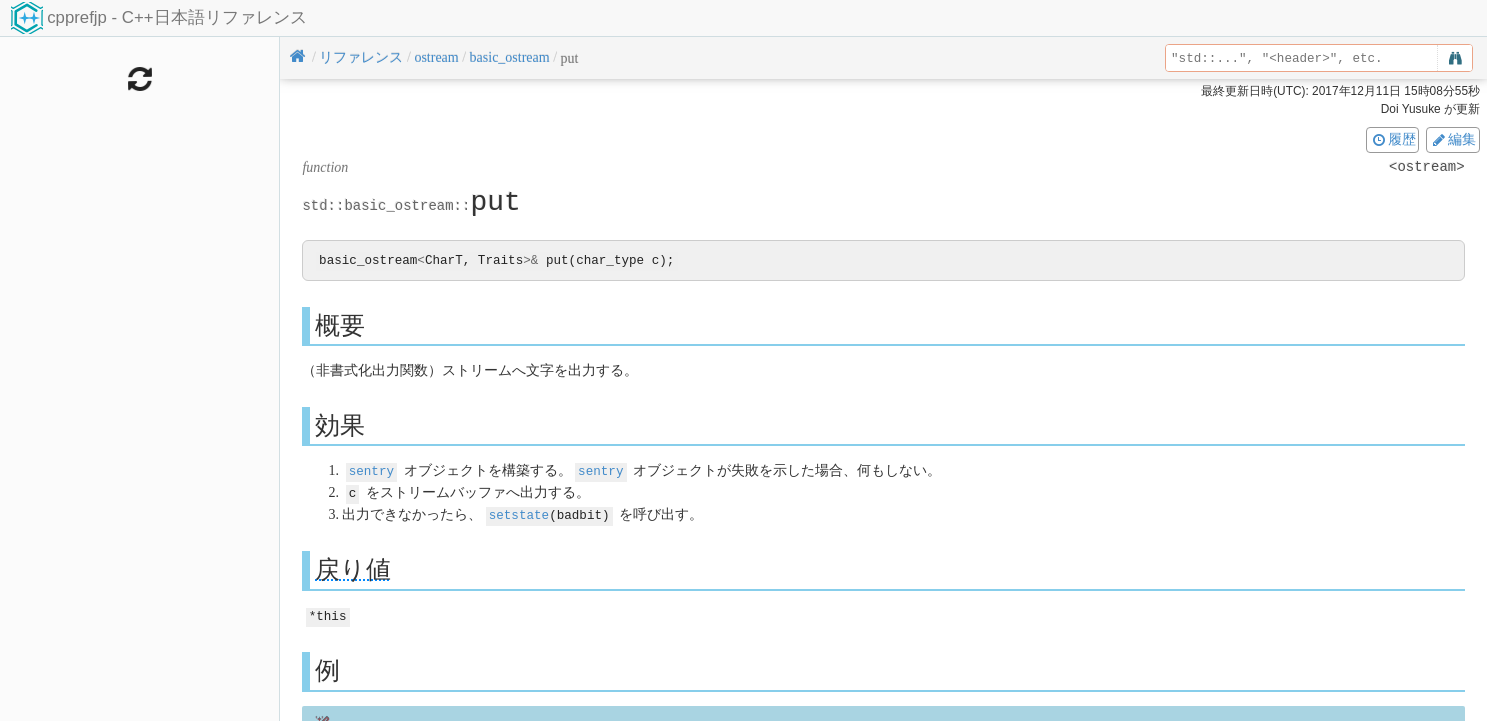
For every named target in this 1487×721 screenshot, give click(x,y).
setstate (519, 513)
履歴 (1393, 139)
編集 (1453, 139)
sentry (371, 471)
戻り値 (353, 568)
